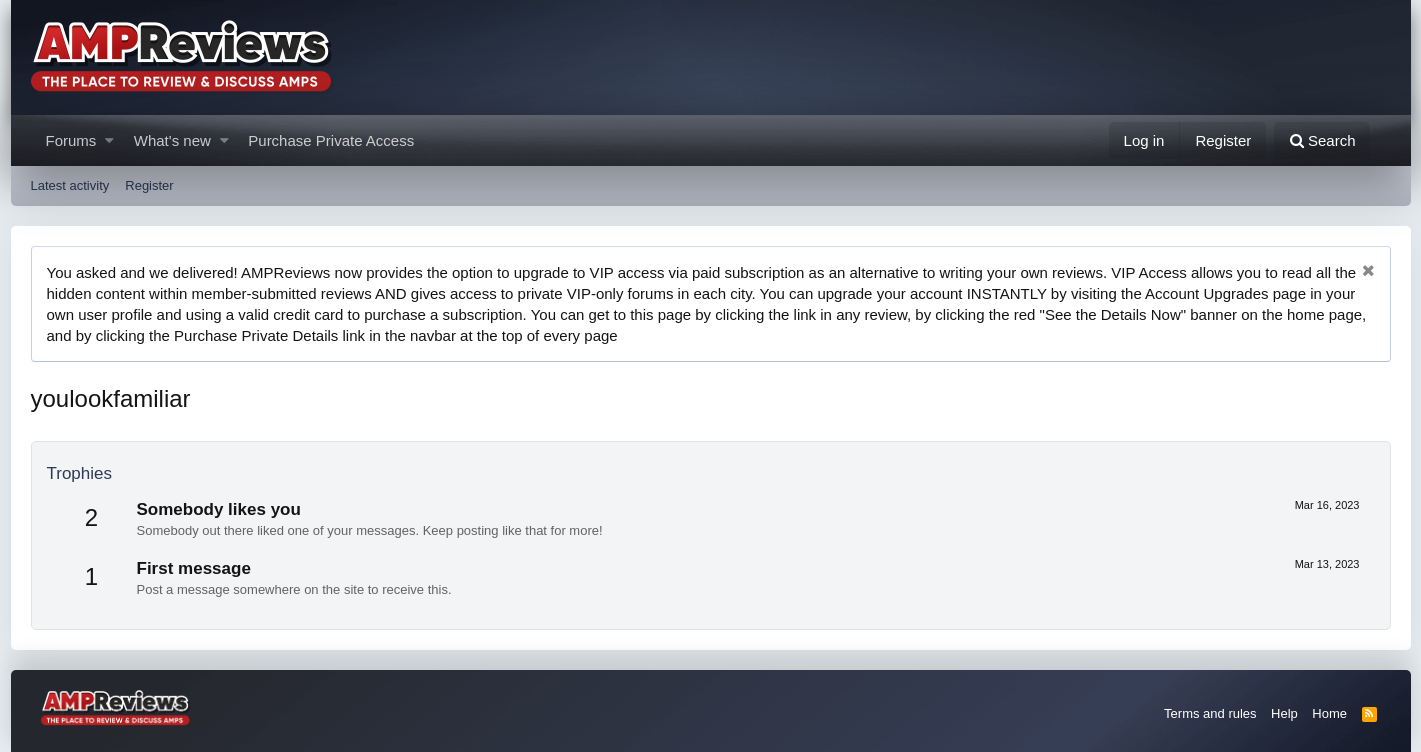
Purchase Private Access (331, 140)
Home (1329, 713)
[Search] (1322, 140)
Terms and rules (1210, 713)
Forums (71, 140)
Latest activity (70, 185)
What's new (172, 140)
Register (149, 185)
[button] (109, 140)
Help (1284, 713)
